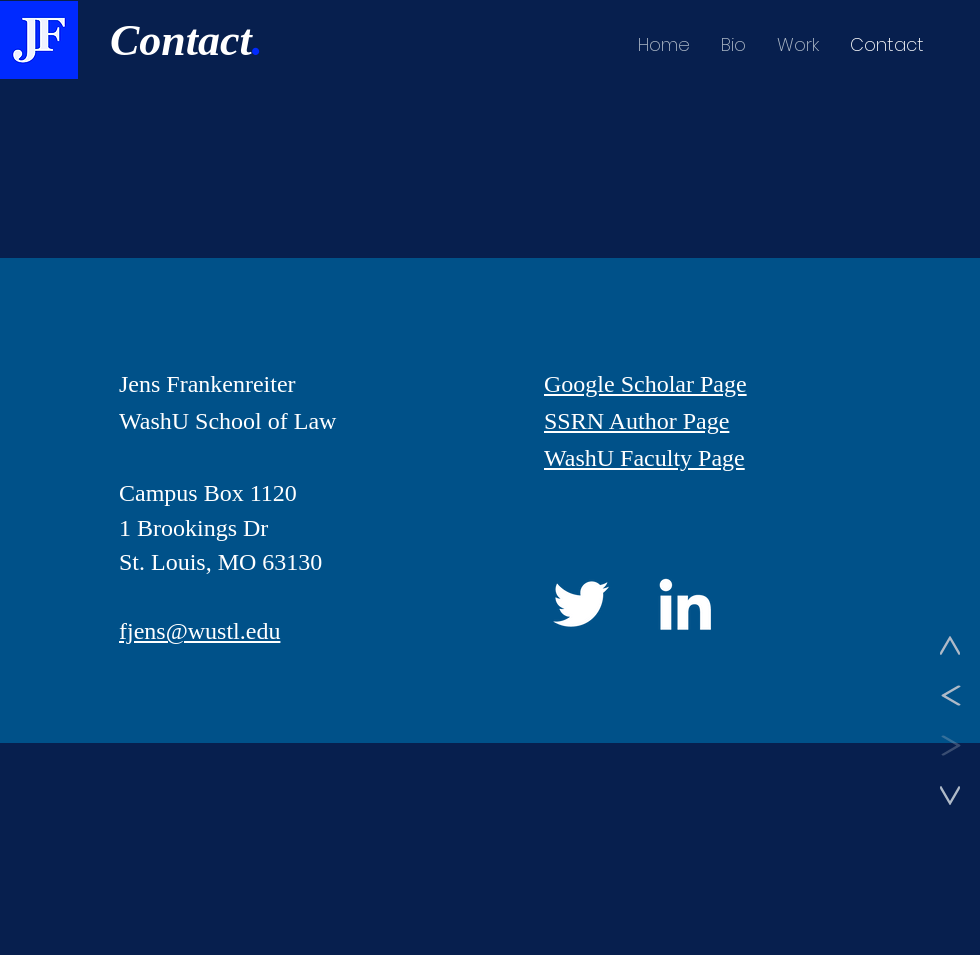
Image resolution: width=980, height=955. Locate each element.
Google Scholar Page (645, 384)
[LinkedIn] (685, 604)
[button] (797, 45)
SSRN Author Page (636, 421)
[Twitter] (581, 604)
